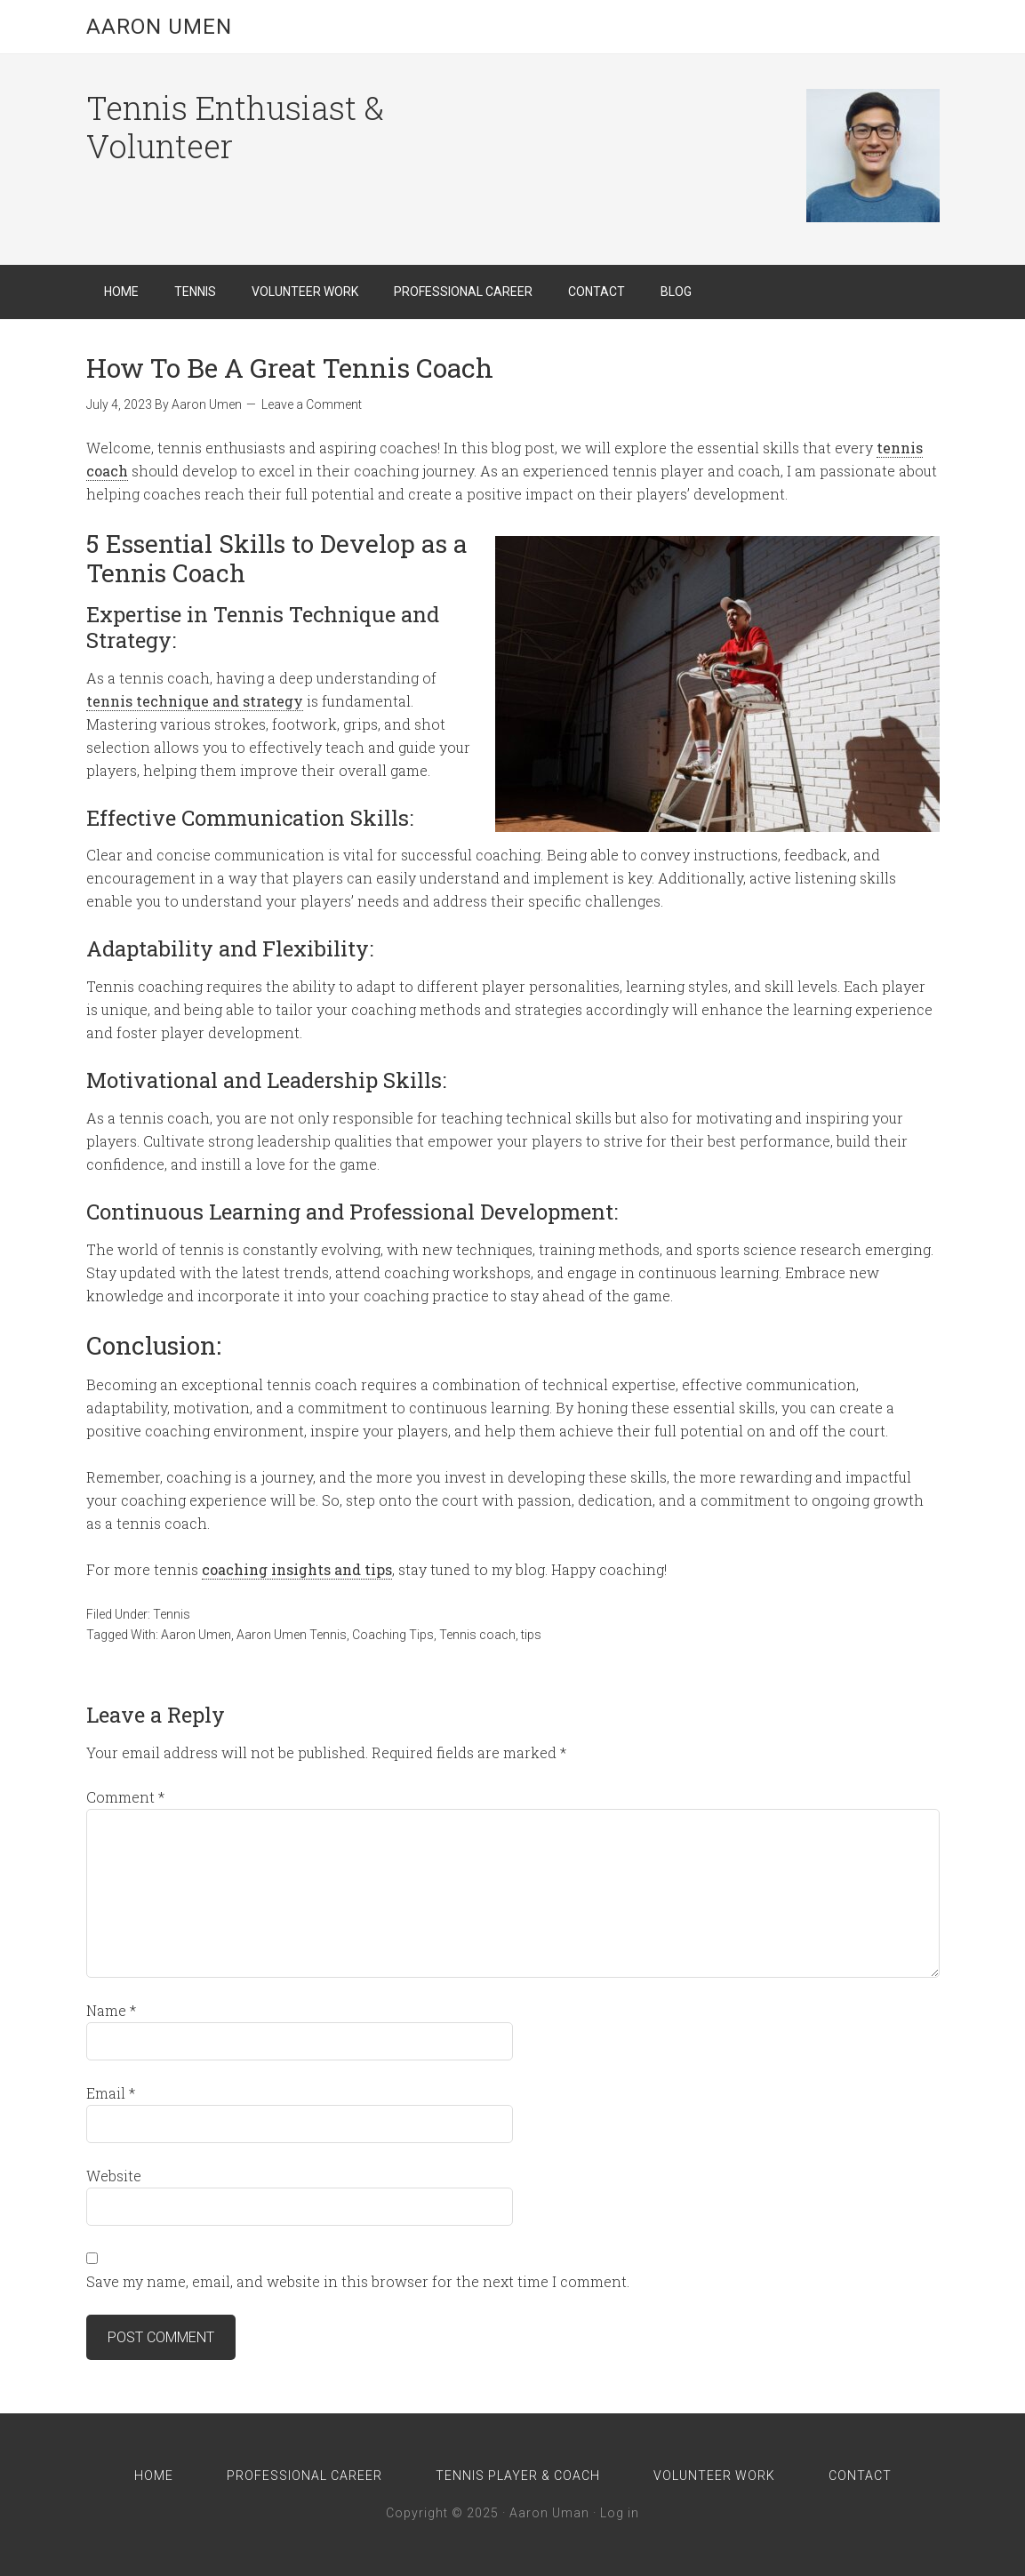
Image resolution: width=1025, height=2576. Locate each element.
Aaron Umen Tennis (291, 1635)
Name (111, 2010)
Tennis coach (477, 1635)
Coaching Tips (393, 1635)
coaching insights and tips (297, 1569)
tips (531, 1635)
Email (110, 2093)
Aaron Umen (159, 26)
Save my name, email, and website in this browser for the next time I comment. (357, 2281)
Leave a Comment (311, 404)
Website (113, 2175)
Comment (125, 1797)
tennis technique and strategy (194, 701)
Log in (619, 2513)
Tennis (171, 1614)
